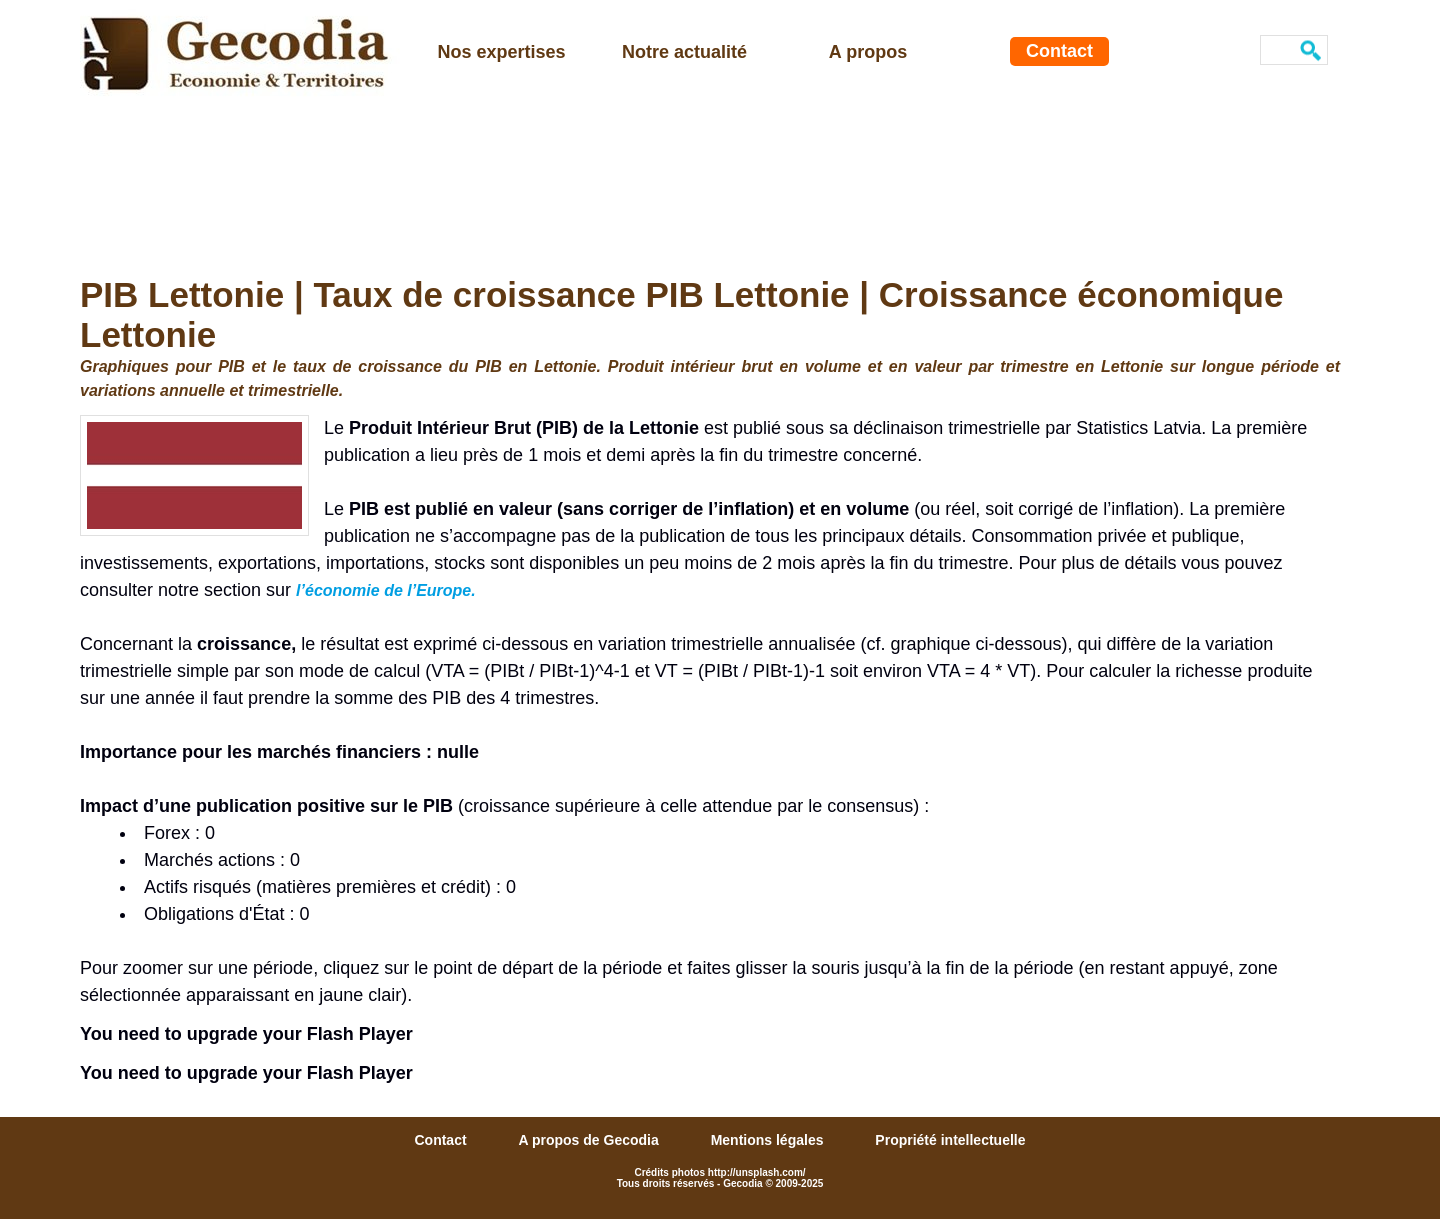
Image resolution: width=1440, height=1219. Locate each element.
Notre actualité (684, 52)
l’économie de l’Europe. (386, 590)
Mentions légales (769, 1140)
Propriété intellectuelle (950, 1140)
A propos (868, 52)
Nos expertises (501, 52)
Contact (1059, 51)
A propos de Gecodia (590, 1140)
